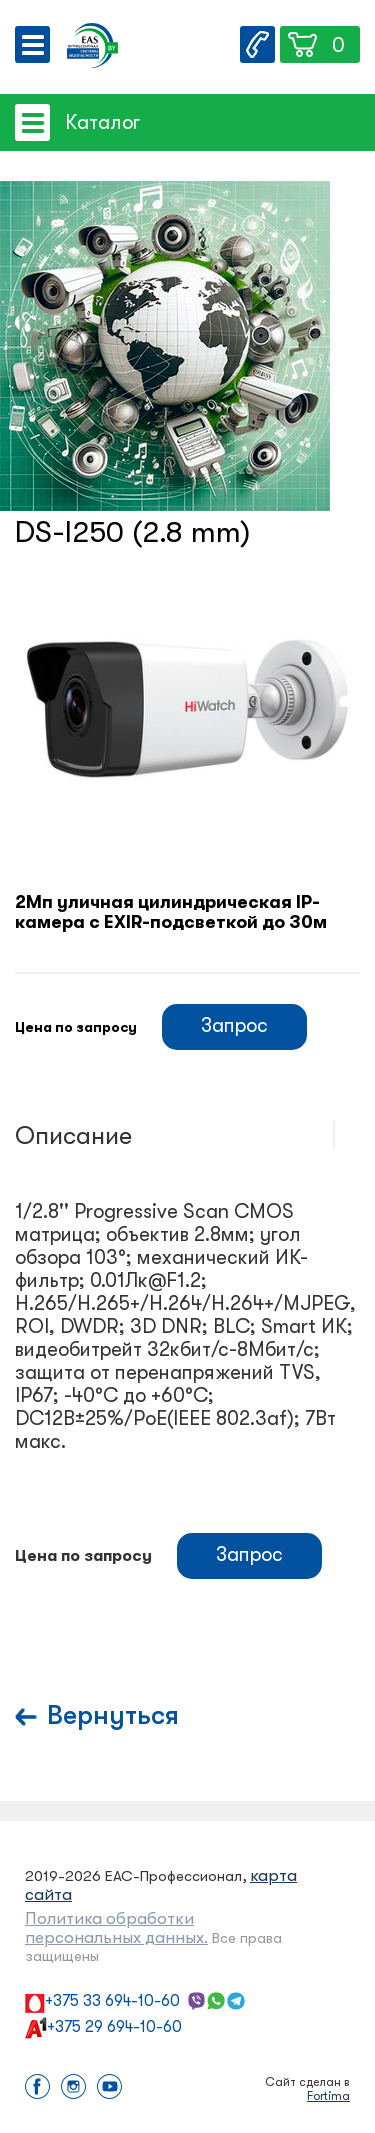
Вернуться (113, 1715)
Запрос (234, 1025)
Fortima (328, 2096)
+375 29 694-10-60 (114, 2027)
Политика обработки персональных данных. (116, 1928)
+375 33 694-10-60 (112, 2001)
